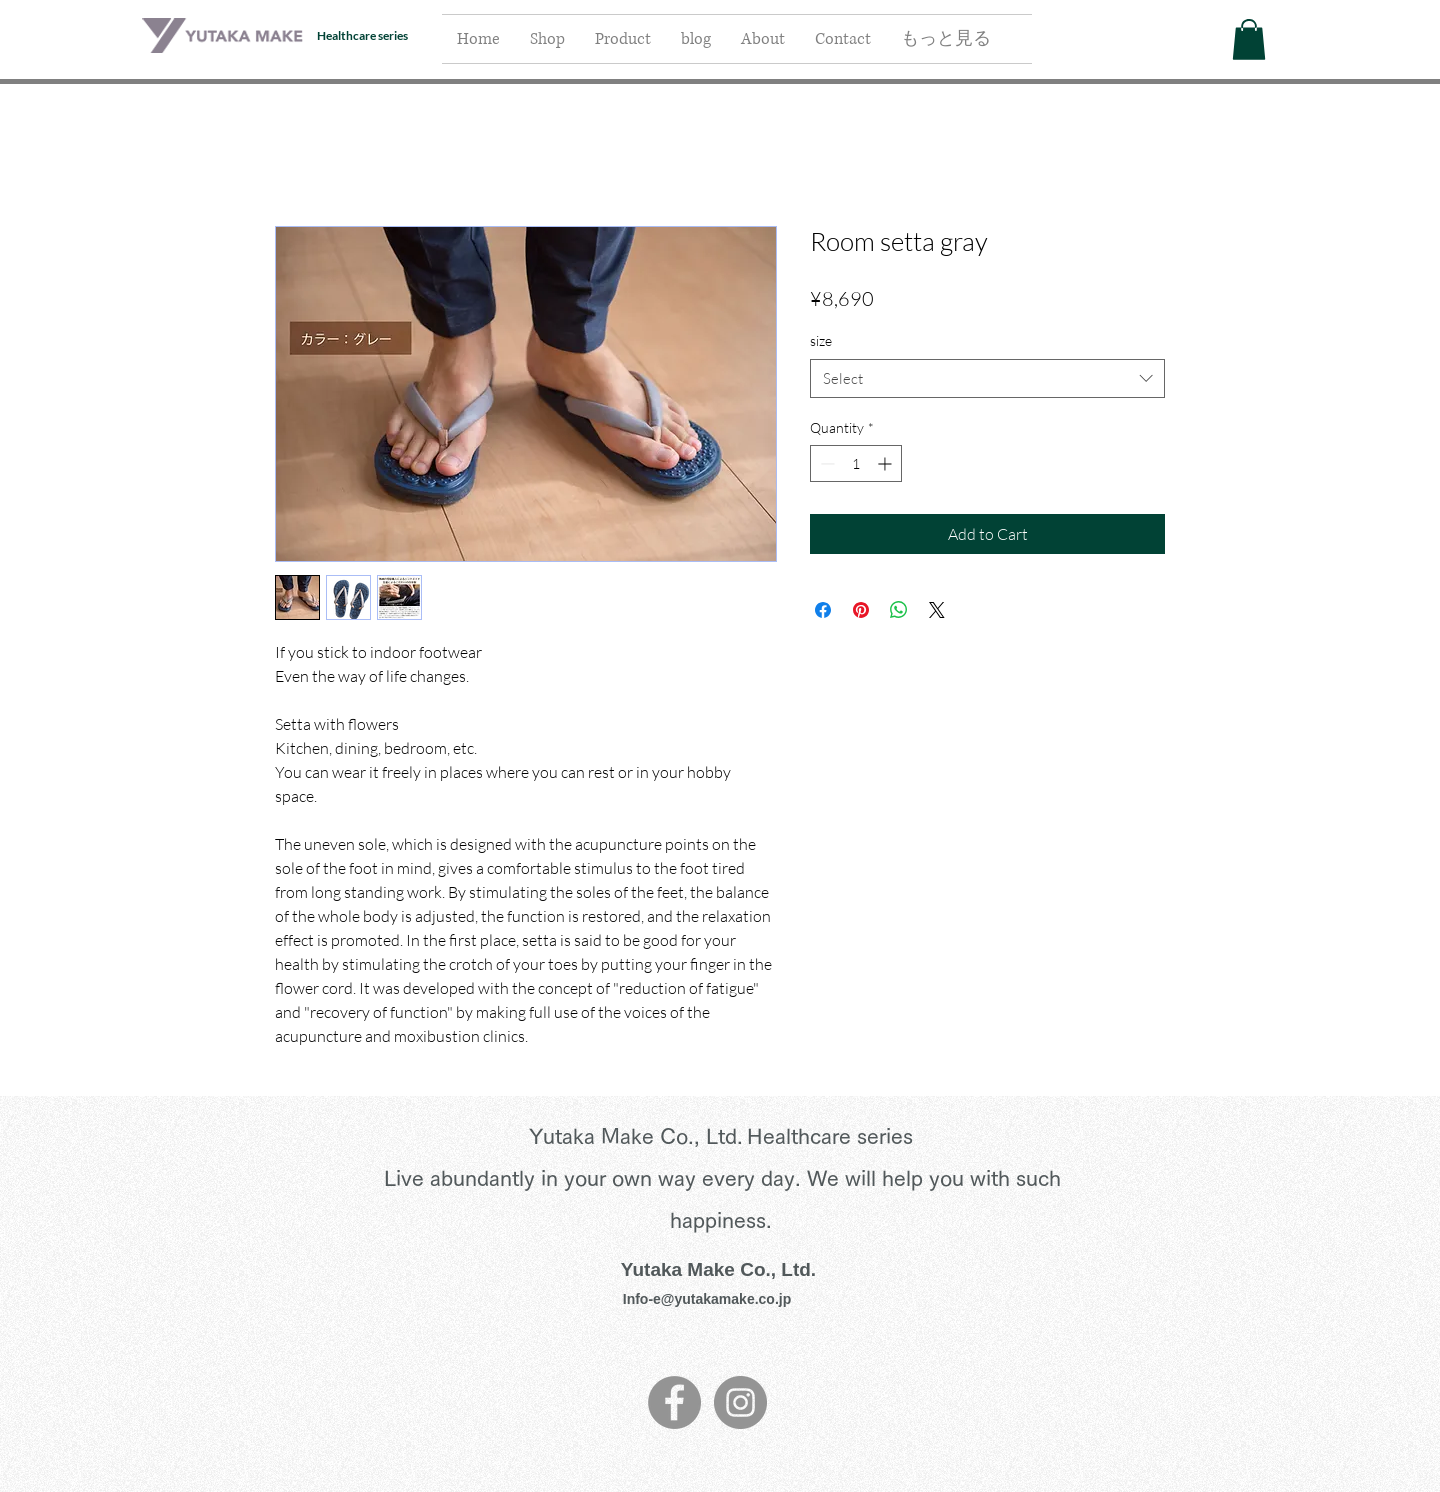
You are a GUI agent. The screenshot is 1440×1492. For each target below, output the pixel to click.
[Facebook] (674, 1402)
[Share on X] (937, 610)
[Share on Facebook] (823, 610)
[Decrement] (825, 463)
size (821, 340)
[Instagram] (740, 1402)
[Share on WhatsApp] (899, 610)
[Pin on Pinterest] (861, 610)
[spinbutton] (856, 463)
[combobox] (987, 378)
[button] (1249, 39)
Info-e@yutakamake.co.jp (707, 1299)
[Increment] (886, 463)
